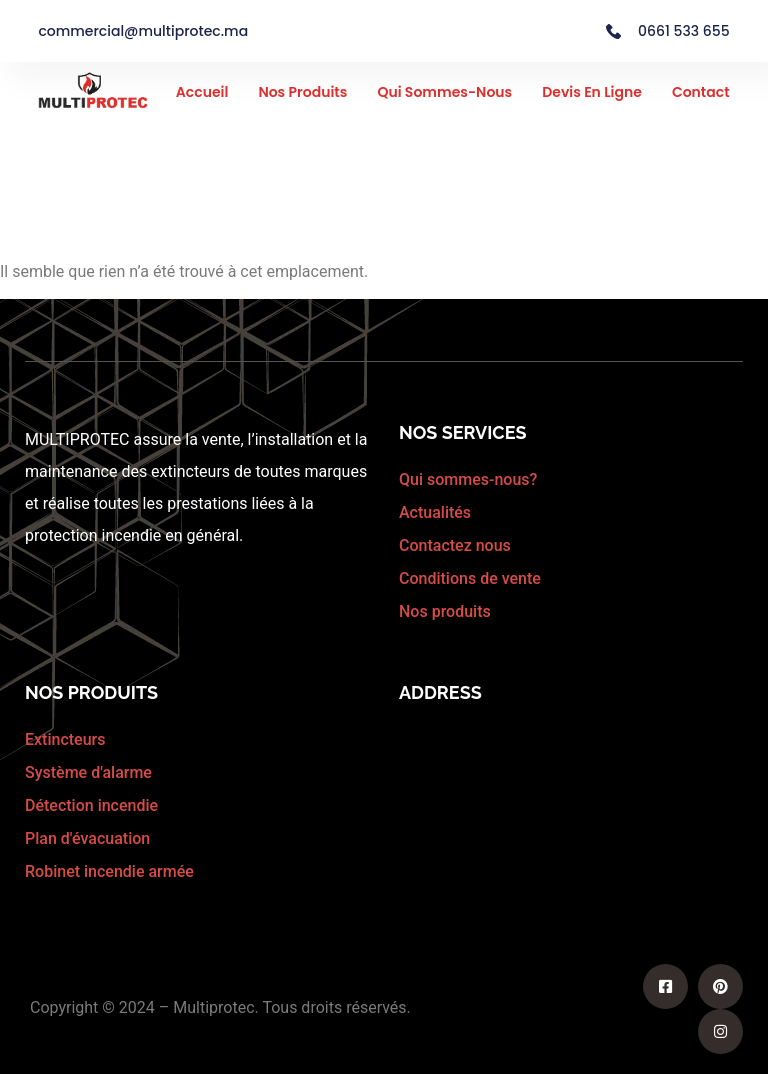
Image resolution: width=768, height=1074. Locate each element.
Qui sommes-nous (444, 92)
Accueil (202, 92)
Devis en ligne (592, 92)
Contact (701, 92)
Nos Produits (302, 92)
